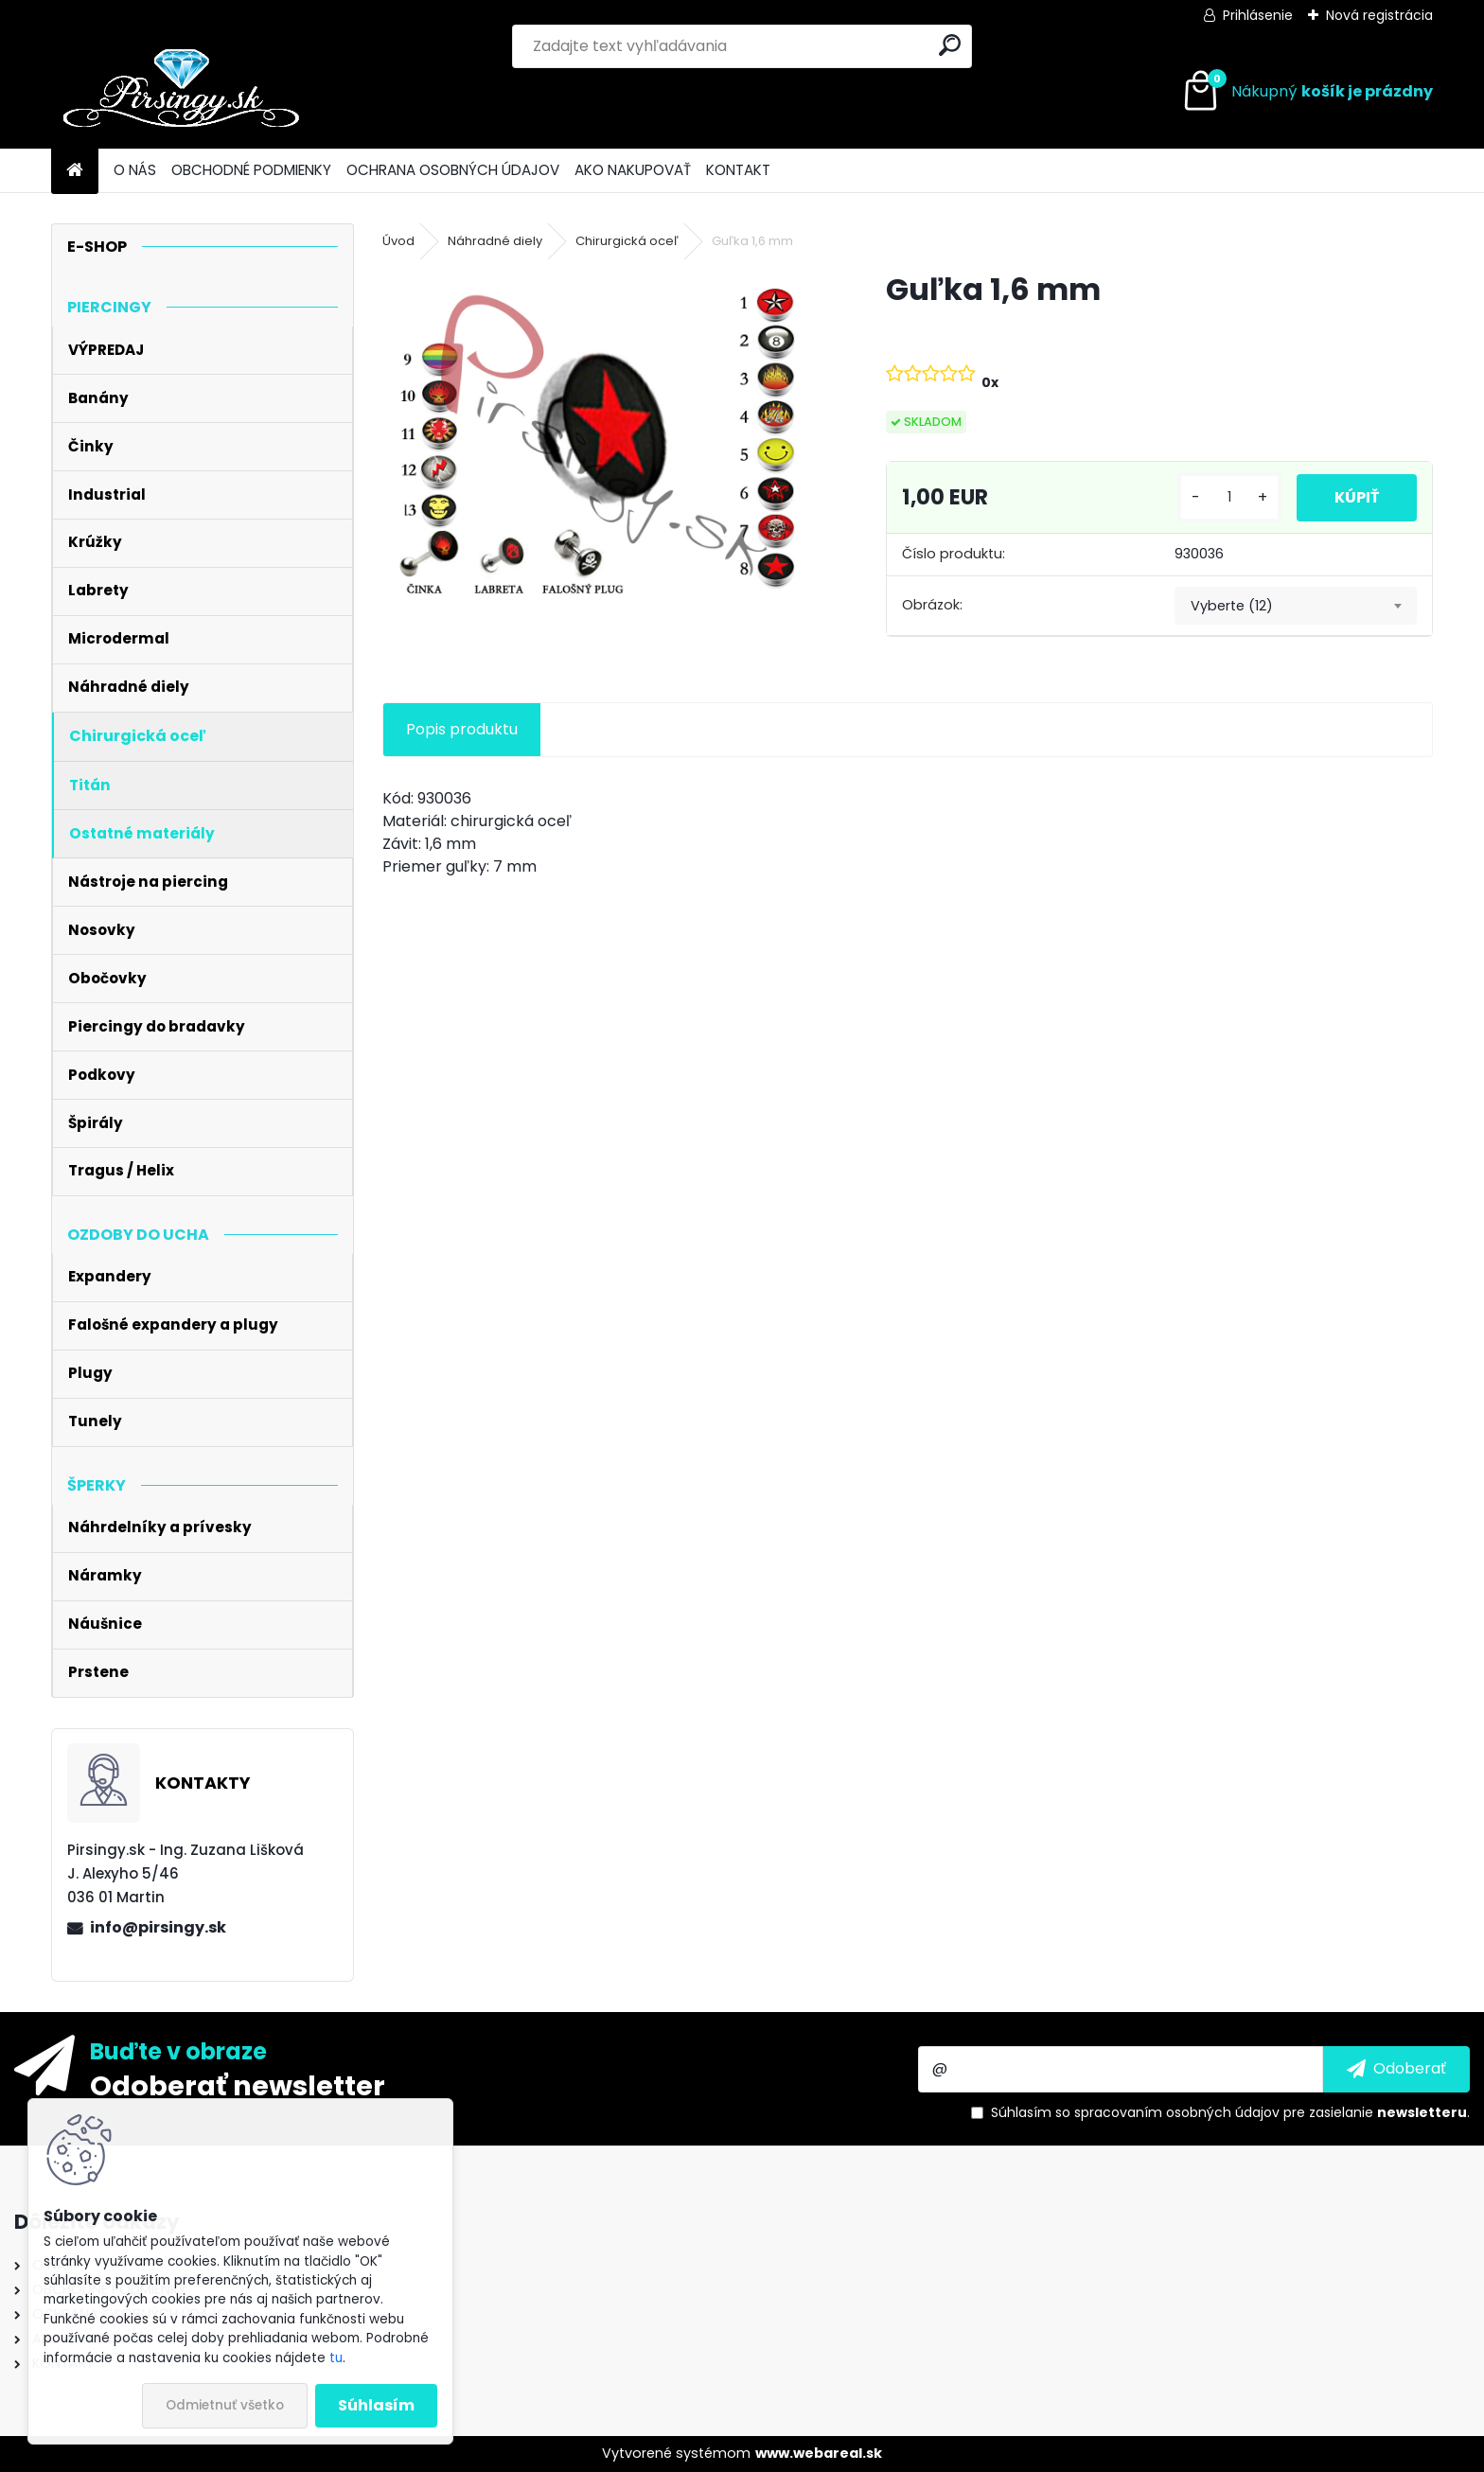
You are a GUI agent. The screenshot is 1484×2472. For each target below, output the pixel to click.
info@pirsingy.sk (158, 1927)
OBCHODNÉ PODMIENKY (251, 170)
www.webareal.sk (818, 2453)
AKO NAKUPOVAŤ (632, 170)
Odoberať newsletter (237, 2085)
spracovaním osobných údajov (1177, 2112)
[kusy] (1229, 497)
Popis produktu (462, 729)
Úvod (398, 241)
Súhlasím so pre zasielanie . (1230, 2112)
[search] (950, 45)
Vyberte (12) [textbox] (1232, 605)
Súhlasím (376, 2405)
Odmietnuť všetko (225, 2405)
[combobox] (1296, 606)
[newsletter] (1396, 2069)
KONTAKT (738, 170)
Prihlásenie (1258, 15)
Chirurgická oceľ (627, 241)
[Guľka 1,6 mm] (603, 435)
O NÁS (135, 170)
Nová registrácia (1379, 15)
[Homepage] (74, 171)
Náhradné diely (495, 241)
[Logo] (181, 91)
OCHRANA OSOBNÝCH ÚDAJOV (452, 170)
